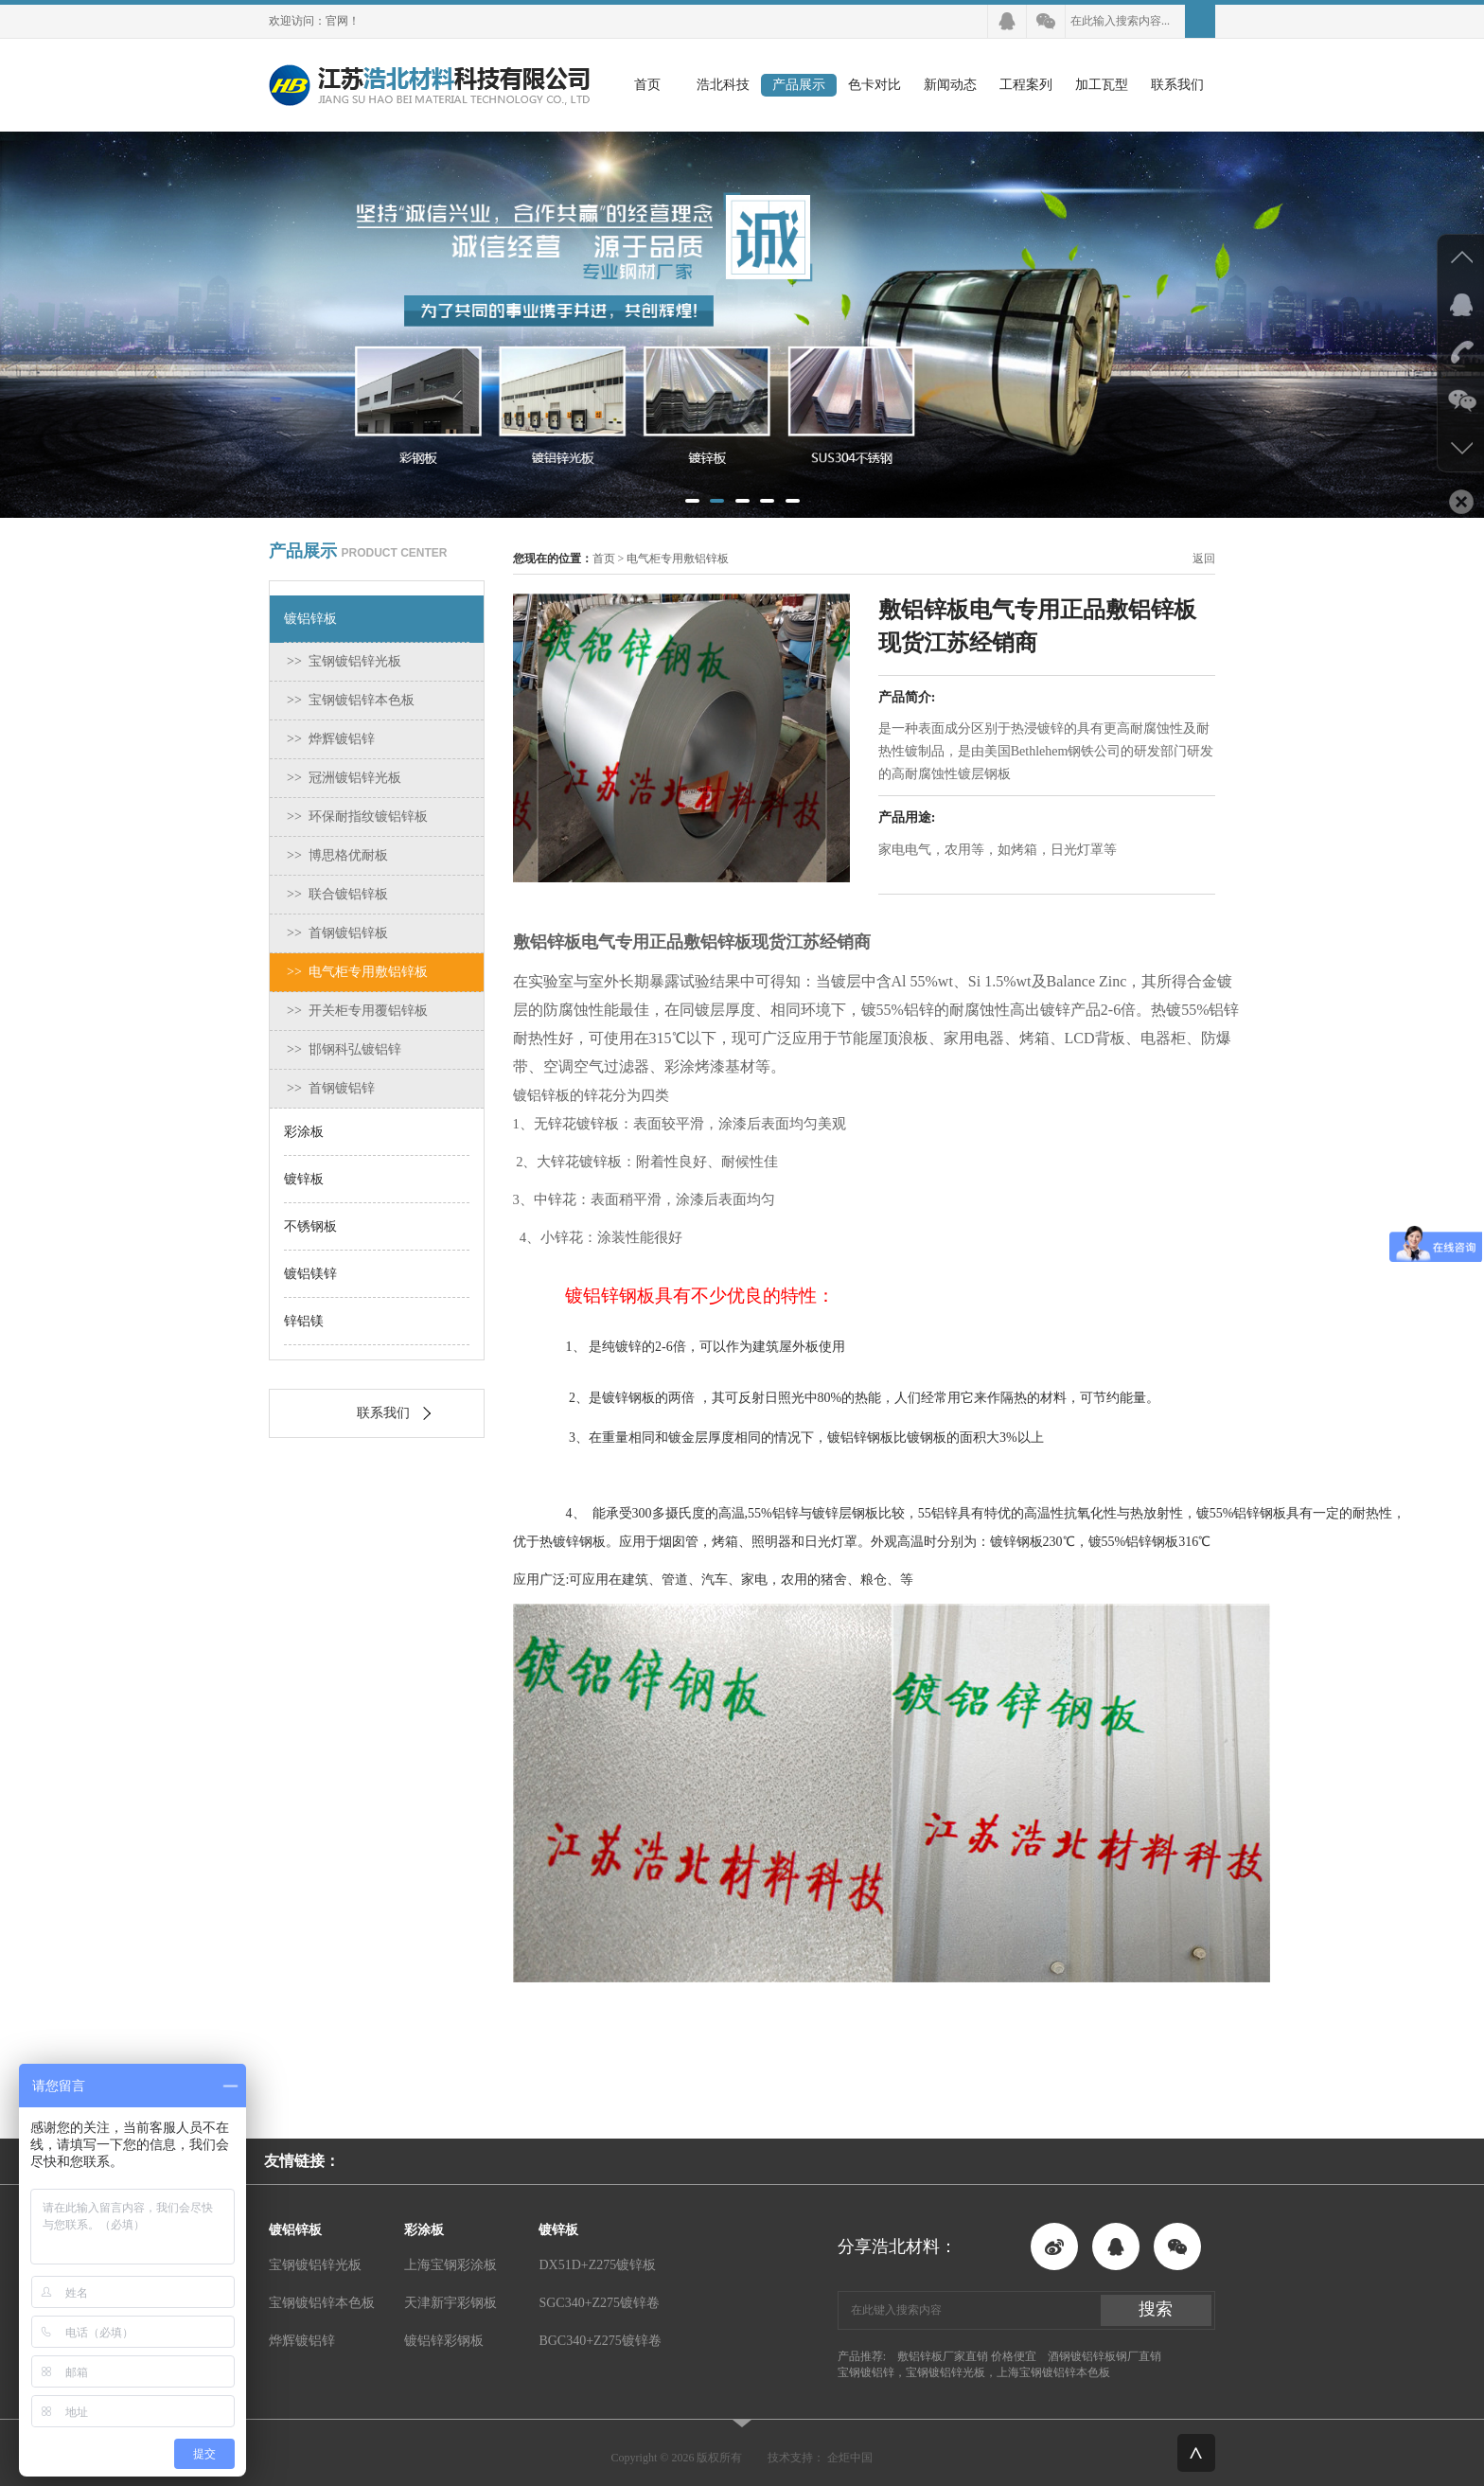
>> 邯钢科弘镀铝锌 (344, 1049)
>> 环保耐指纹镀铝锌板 (357, 816)
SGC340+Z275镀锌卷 (599, 2303)
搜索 (1156, 2309)
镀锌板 (304, 1179)
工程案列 (1025, 85)
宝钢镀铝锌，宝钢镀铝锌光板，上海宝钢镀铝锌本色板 (974, 2372)
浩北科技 (723, 85)
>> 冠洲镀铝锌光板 (344, 778)
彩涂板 (304, 1132)
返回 (1203, 558)
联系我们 (1177, 85)
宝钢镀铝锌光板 (315, 2265)
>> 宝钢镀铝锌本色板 (351, 700)
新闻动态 (950, 85)
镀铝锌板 (310, 619)
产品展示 (798, 85)
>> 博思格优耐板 (337, 855)
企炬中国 (850, 2457)
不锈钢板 (310, 1226)
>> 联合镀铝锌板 (337, 894)
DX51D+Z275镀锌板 (597, 2265)
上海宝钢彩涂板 (450, 2265)
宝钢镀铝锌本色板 (322, 2303)
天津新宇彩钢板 (450, 2303)
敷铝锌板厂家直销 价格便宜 (966, 2356)
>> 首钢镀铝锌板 (337, 933)
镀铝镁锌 (310, 1274)
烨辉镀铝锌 (302, 2341)
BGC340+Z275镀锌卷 (600, 2341)
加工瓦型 (1101, 85)
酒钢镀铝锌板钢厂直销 (1104, 2356)
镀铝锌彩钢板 (444, 2341)
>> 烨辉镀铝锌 (331, 739)
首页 (647, 85)
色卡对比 (874, 85)
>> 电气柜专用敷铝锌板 (357, 972)
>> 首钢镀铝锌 (331, 1088)
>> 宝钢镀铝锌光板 (344, 661)
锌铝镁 (304, 1321)
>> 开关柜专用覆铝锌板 (357, 1010)
